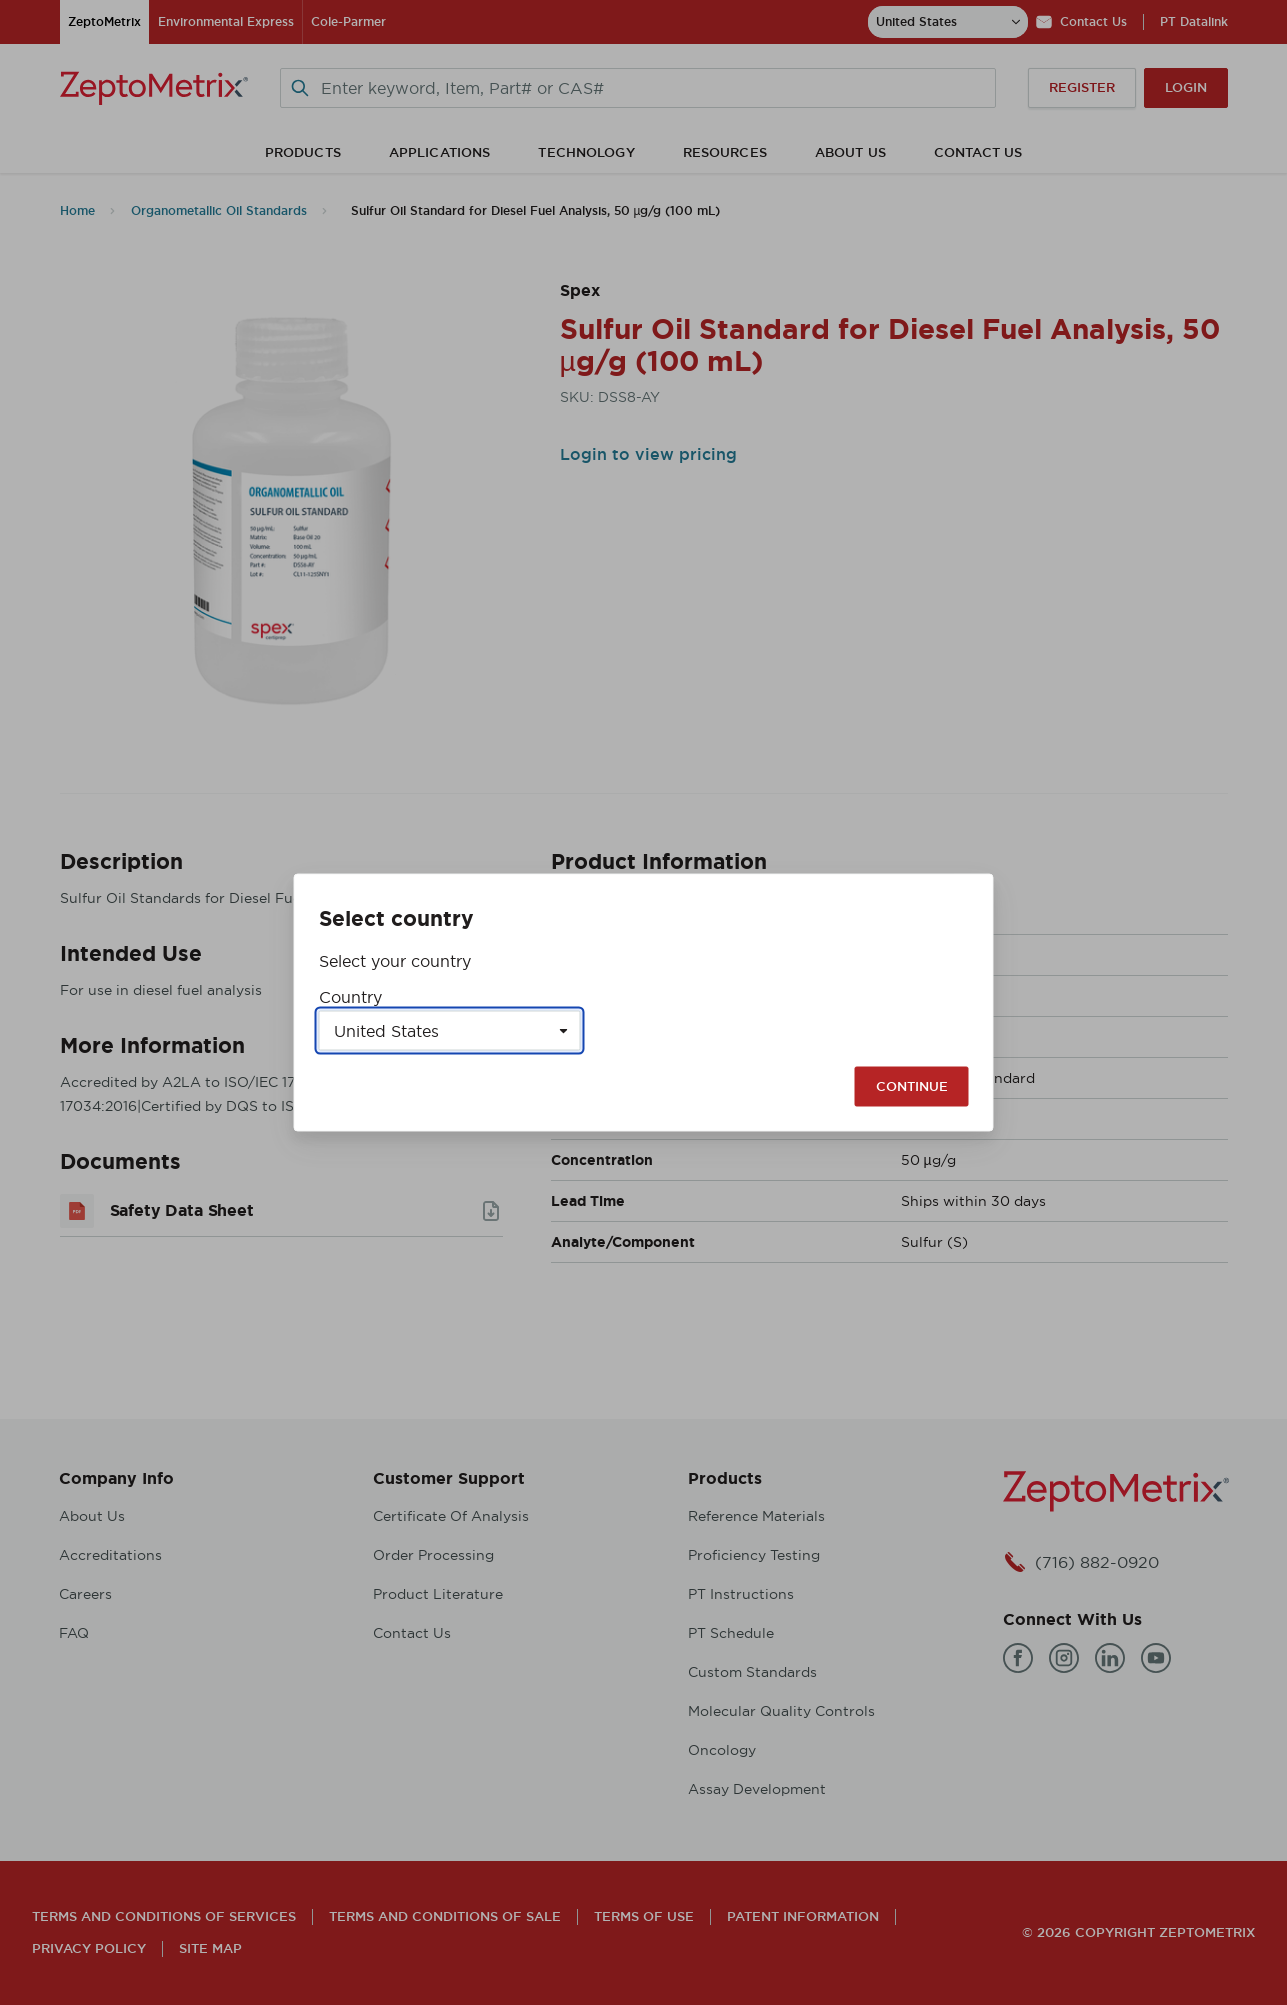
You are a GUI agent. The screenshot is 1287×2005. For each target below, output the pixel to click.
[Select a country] (450, 1031)
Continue (912, 1086)
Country (350, 997)
